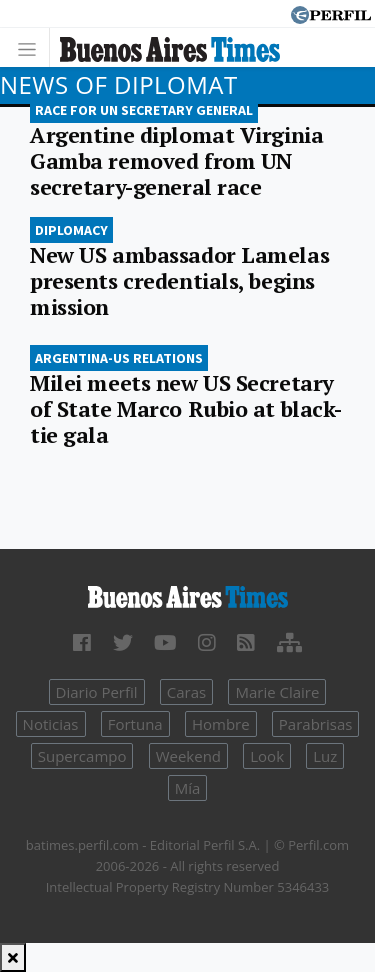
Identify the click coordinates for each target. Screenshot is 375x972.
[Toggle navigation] (32, 47)
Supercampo (82, 756)
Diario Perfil (97, 692)
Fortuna (135, 724)
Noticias (51, 724)
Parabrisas (316, 724)
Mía (188, 788)
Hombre (221, 724)
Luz (325, 756)
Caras (186, 692)
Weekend (188, 756)
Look (267, 756)
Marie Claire (277, 692)
